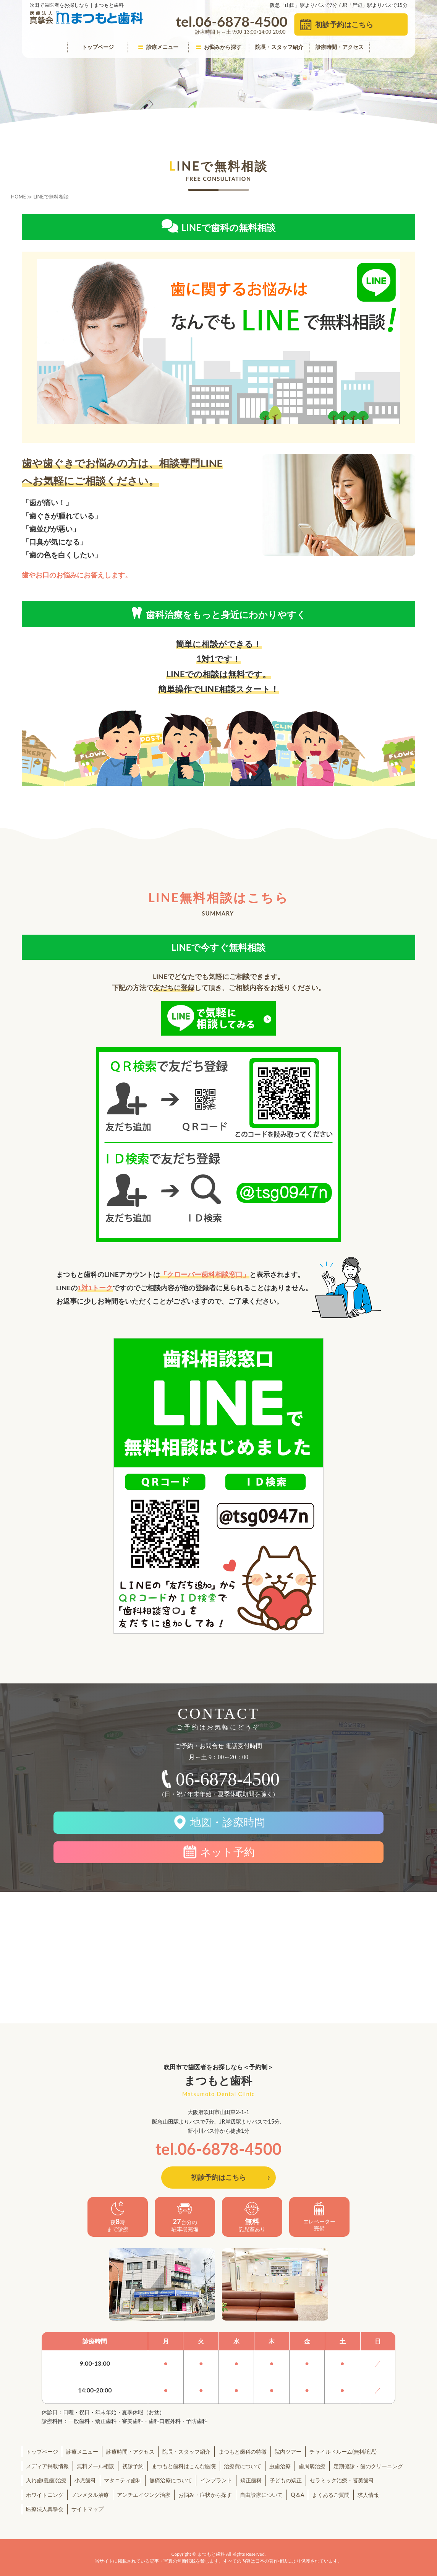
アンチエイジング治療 (143, 2494)
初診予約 (133, 2466)
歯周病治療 (312, 2466)
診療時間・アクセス (340, 47)
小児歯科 (85, 2480)
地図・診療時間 (227, 1822)
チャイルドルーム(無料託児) (343, 2451)
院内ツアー (288, 2451)
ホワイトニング (44, 2494)
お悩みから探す (218, 47)
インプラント (216, 2480)
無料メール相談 (95, 2466)
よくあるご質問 (331, 2494)
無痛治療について (170, 2480)
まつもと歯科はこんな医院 (184, 2466)
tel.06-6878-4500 (218, 2148)
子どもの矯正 (286, 2480)
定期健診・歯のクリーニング (368, 2466)
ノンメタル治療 (90, 2494)
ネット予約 (227, 1852)
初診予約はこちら (344, 24)
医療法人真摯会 (44, 2509)
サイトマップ (87, 2509)
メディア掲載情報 (47, 2466)
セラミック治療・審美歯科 (342, 2480)
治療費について (242, 2466)
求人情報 (368, 2494)
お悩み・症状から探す (205, 2494)
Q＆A (297, 2494)
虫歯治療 (280, 2466)
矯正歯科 (251, 2480)
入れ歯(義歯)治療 (46, 2480)
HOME (18, 197)
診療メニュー (158, 47)
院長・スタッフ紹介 (279, 47)
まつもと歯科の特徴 (242, 2451)
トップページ (98, 47)
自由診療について (261, 2494)
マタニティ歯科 (122, 2480)
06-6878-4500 (228, 1779)
